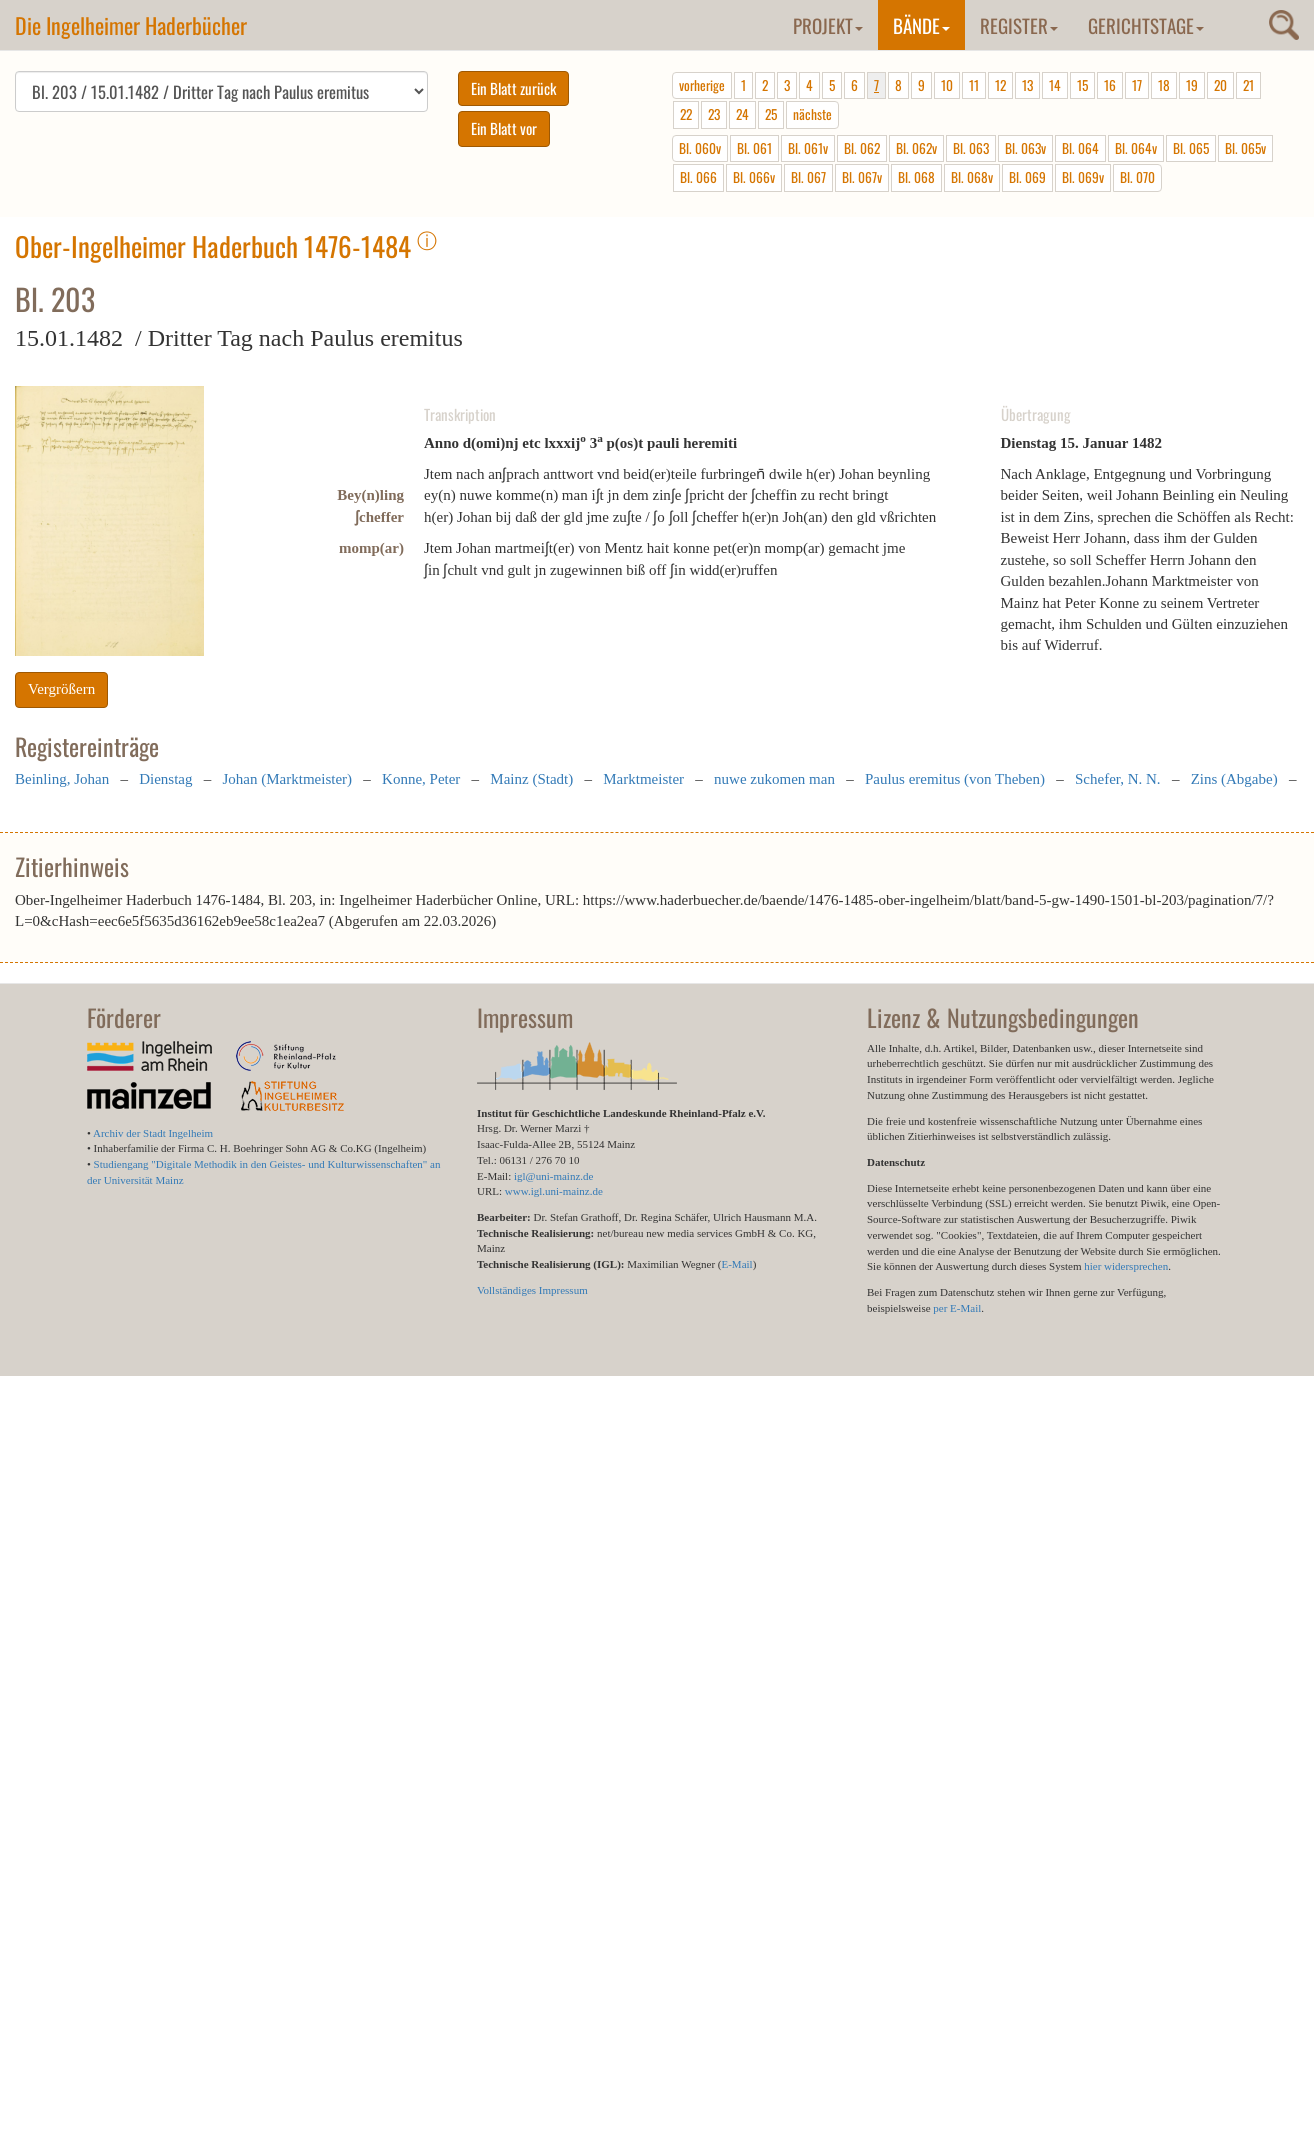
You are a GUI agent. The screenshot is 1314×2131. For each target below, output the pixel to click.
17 (1137, 85)
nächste (812, 114)
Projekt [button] (828, 25)
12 (1000, 85)
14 (1055, 85)
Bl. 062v (916, 148)
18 (1164, 85)
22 (686, 114)
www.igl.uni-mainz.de (554, 1191)
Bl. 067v (862, 177)
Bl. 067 (808, 177)
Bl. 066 (698, 177)
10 (947, 85)
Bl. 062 (862, 148)
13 (1027, 85)
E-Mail (736, 1264)
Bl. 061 (754, 148)
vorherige (702, 85)
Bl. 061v (808, 148)
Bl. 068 (916, 177)
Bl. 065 (1191, 148)
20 (1220, 85)
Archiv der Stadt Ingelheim (153, 1133)
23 (714, 114)
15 (1082, 85)
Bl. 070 (1137, 177)
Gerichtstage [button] (1146, 25)
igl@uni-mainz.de (553, 1176)
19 (1192, 85)
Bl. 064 (1080, 148)
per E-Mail (957, 1308)
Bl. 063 (971, 148)
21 (1248, 85)
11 (974, 85)
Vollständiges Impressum (532, 1290)
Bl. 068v (972, 177)
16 (1110, 85)
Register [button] (1019, 25)
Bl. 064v (1136, 148)
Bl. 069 (1027, 177)
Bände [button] (921, 25)
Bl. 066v (754, 177)
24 (742, 114)
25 (771, 114)
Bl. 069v (1083, 177)
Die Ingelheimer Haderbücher (131, 25)
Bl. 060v (700, 148)
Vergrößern (61, 689)
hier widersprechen (1126, 1266)
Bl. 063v (1025, 148)
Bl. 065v (1245, 148)
